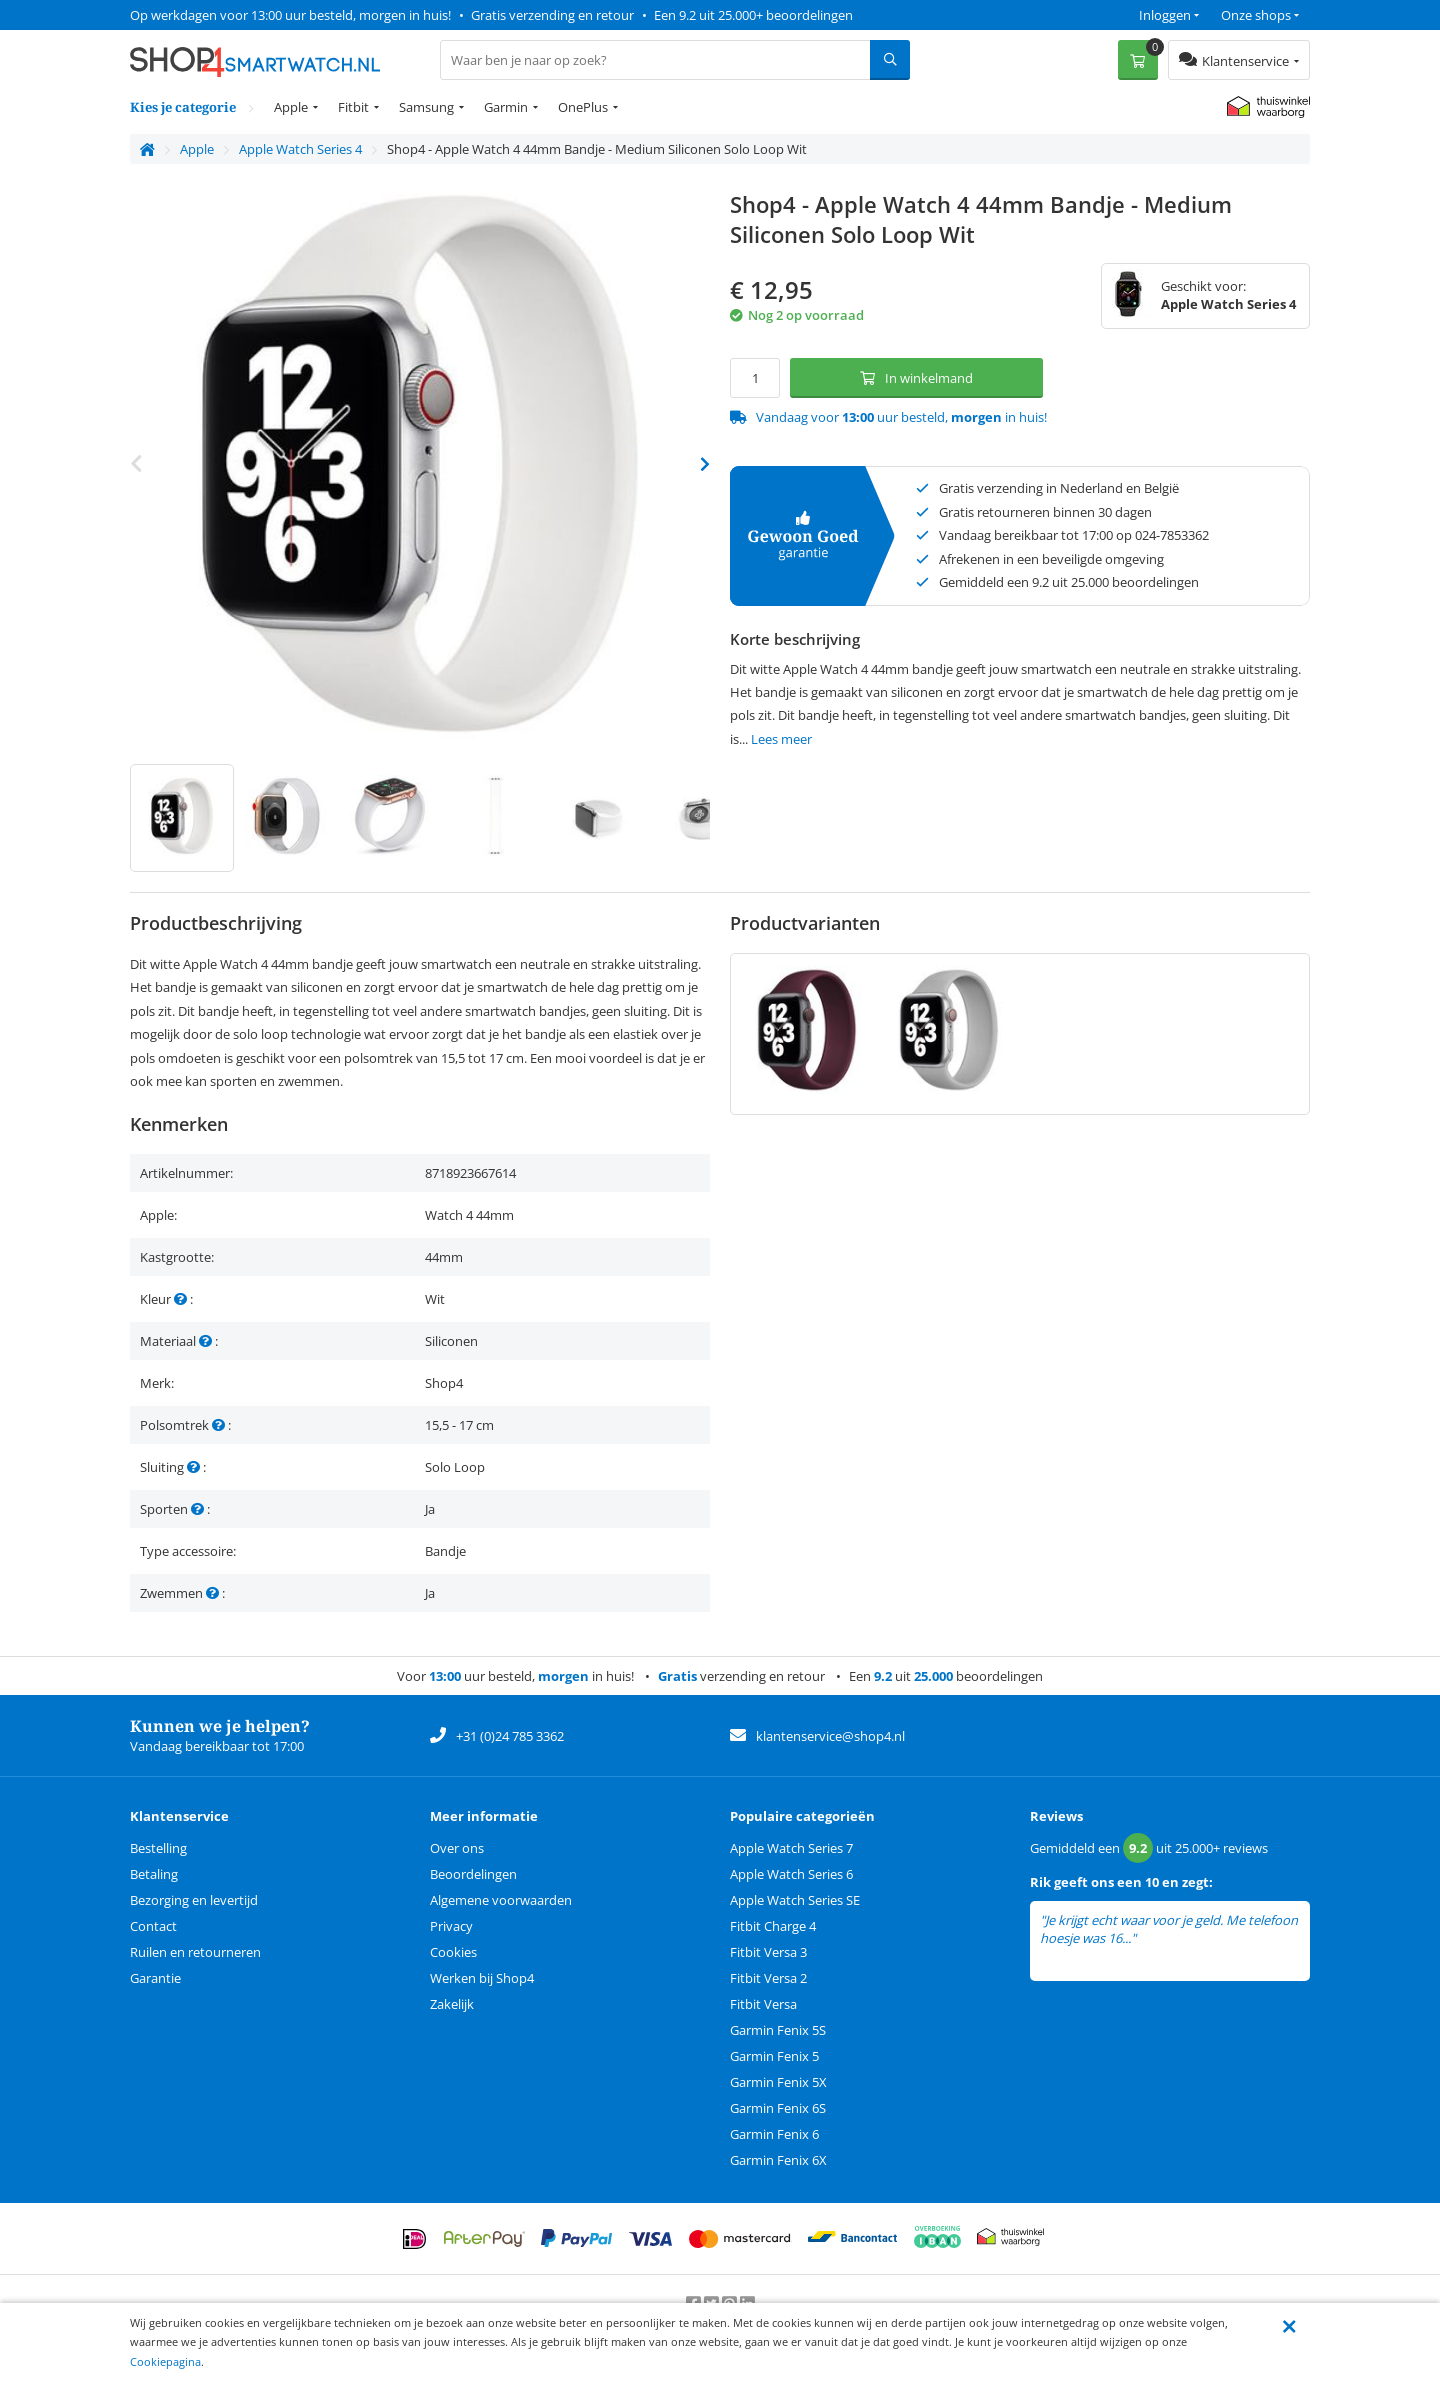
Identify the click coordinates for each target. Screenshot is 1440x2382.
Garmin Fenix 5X (778, 2082)
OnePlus (583, 107)
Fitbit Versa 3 (768, 1952)
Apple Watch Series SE (795, 1900)
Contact (153, 1926)
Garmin (506, 107)
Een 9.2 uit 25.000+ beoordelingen (753, 15)
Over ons (457, 1848)
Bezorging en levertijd (194, 1900)
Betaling (154, 1874)
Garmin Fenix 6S (778, 2108)
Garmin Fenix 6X (778, 2160)
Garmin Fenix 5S (778, 2030)
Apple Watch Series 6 (791, 1874)
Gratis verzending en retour (552, 15)
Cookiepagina (165, 2361)
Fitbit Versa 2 (768, 1978)
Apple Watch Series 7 (791, 1848)
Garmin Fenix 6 (774, 2134)
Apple (291, 107)
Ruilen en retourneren (195, 1952)
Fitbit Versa (763, 2004)
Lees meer (781, 739)
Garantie (155, 1978)
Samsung (426, 107)
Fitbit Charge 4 (773, 1926)
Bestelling (158, 1848)
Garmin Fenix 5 (774, 2056)
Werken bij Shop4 (482, 1978)
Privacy (451, 1926)
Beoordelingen (473, 1874)
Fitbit (353, 107)
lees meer (1167, 1938)
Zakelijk (452, 2004)
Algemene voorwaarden (501, 1900)
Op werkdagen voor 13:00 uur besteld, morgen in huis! (290, 15)
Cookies (453, 1952)
